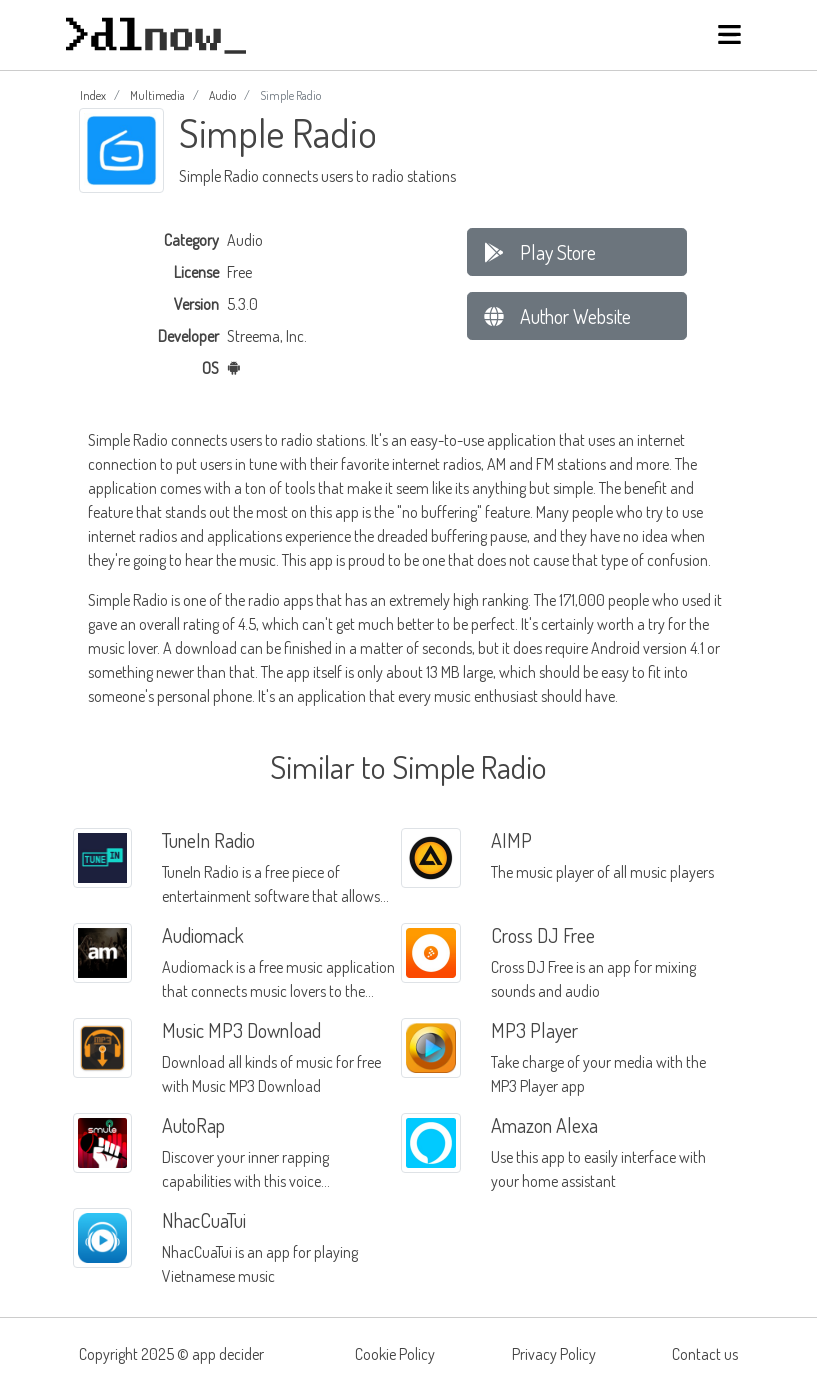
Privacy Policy (554, 1354)
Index (93, 95)
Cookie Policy (395, 1354)
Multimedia (157, 95)
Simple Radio (128, 440)
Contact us (705, 1354)
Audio (222, 95)
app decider (228, 1354)
